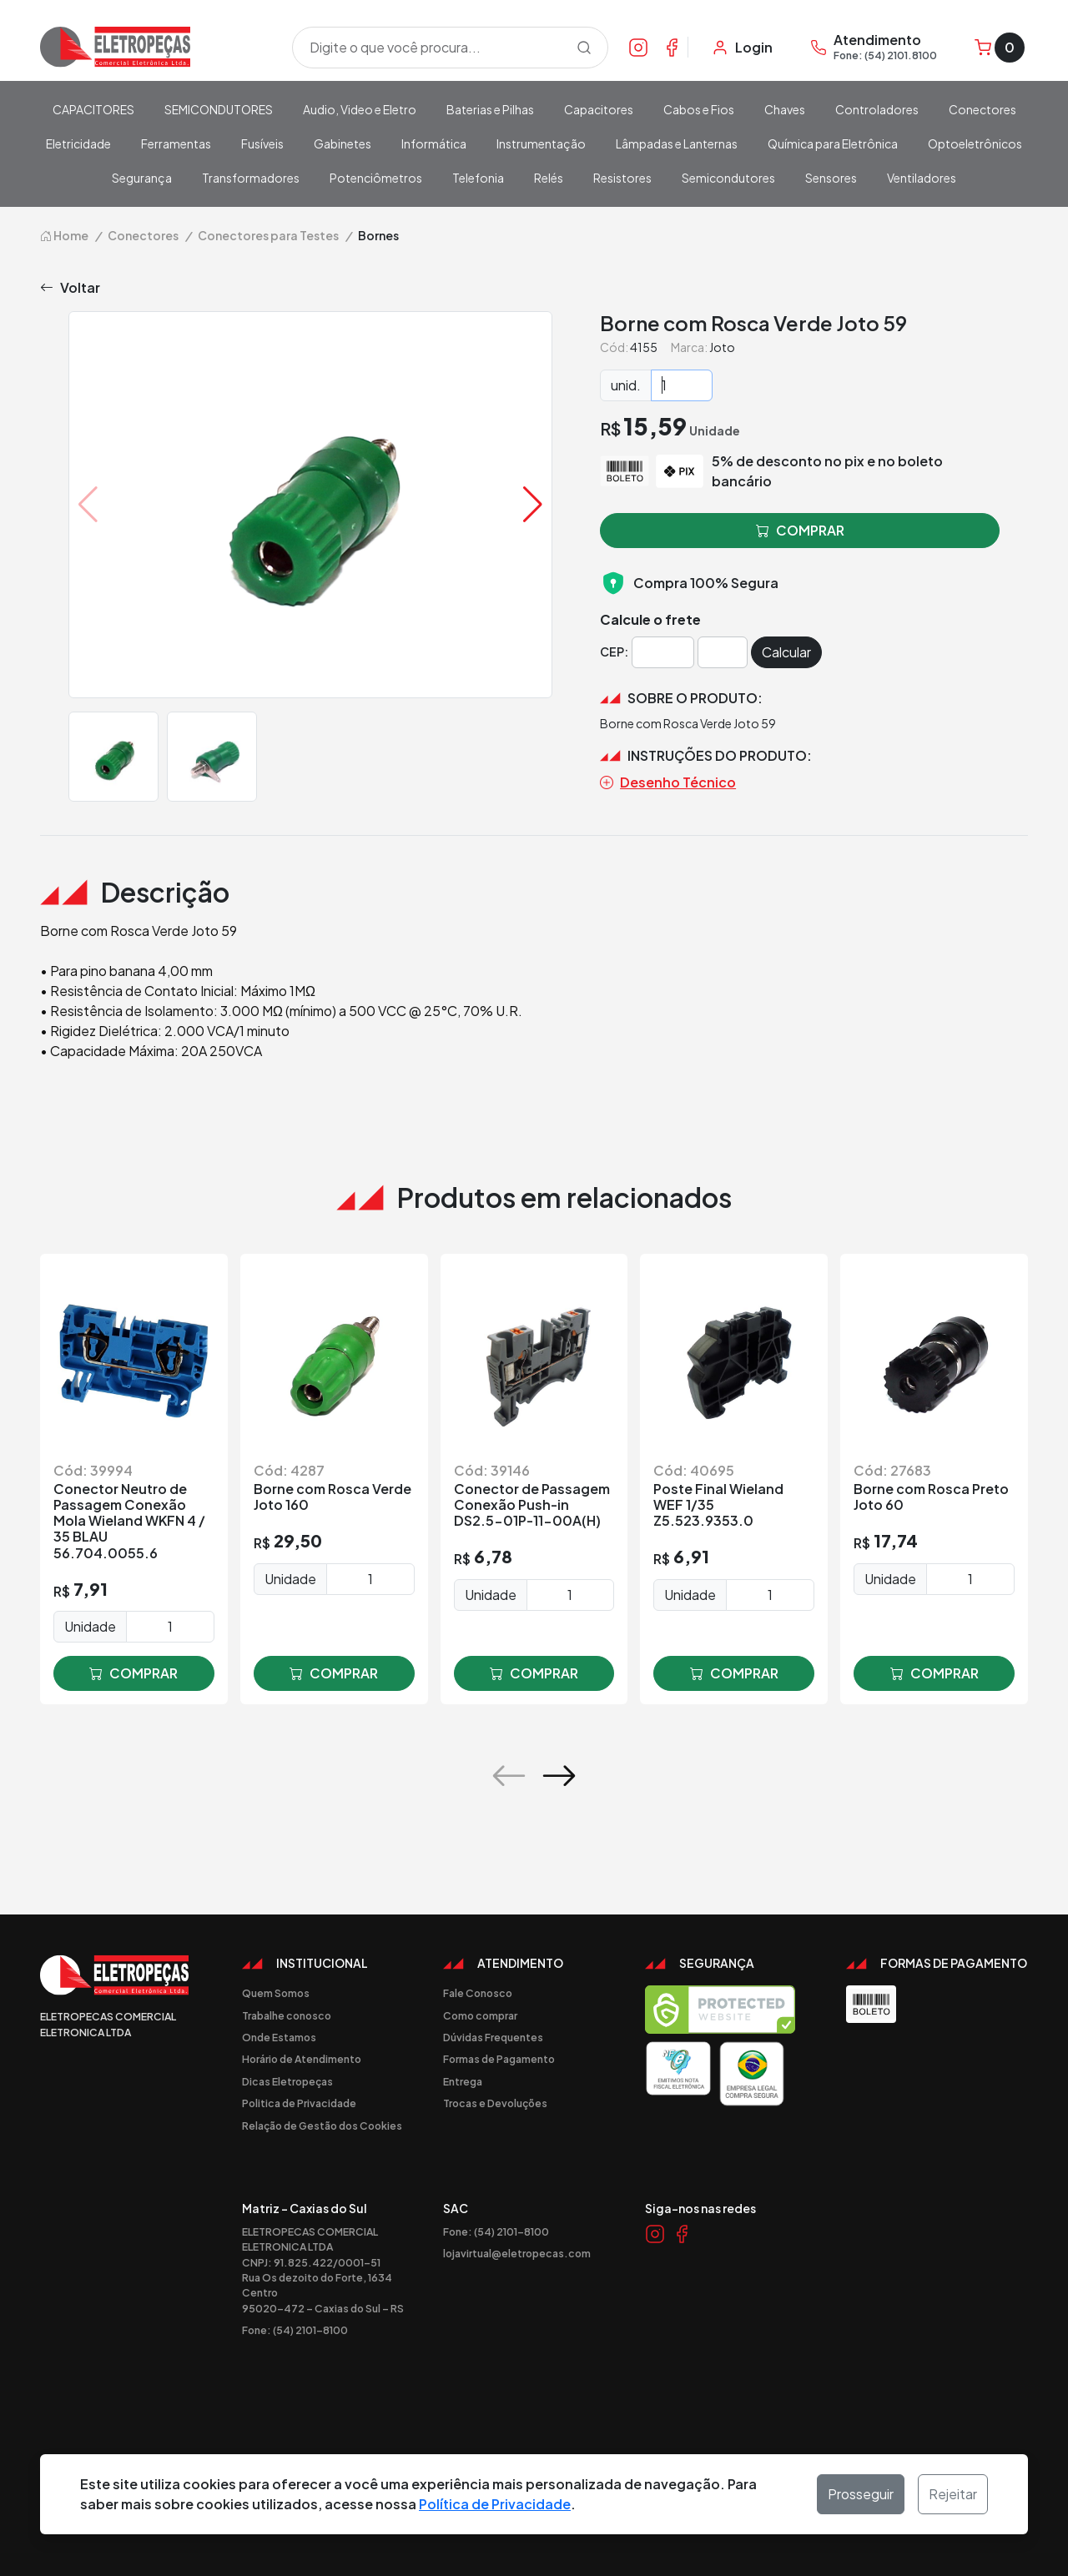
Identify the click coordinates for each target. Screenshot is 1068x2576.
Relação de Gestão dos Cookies (322, 2125)
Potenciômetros (376, 177)
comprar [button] (800, 531)
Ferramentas (176, 143)
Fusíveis (262, 143)
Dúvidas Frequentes (493, 2037)
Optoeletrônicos (975, 143)
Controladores (877, 109)
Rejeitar (953, 2494)
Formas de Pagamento (499, 2058)
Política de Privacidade (495, 2504)
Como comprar (480, 2015)
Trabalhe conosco (286, 2015)
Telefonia (478, 177)
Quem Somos (276, 1993)
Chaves (784, 109)
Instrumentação (541, 143)
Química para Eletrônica (833, 143)
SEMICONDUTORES (218, 109)
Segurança (142, 177)
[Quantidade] (682, 385)
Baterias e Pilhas (490, 109)
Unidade (90, 1626)
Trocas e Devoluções (495, 2103)
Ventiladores (921, 177)
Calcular (786, 652)
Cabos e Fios (698, 109)
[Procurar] (584, 47)
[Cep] (663, 652)
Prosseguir (861, 2494)
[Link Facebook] (672, 47)
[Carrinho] (1000, 48)
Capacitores (598, 109)
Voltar (70, 288)
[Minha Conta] (742, 48)
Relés (548, 177)
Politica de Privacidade (299, 2103)
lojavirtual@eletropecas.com (517, 2253)
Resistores (622, 177)
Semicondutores (728, 177)
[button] (532, 504)
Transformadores (251, 177)
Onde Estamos (279, 2037)
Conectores (982, 109)
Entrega (462, 2081)
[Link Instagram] (638, 47)
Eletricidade (78, 143)
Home (64, 235)
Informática (433, 143)
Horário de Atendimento (301, 2058)
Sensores (831, 177)
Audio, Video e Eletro (359, 109)
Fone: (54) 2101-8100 (295, 2330)
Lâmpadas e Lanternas (677, 143)
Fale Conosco (477, 1993)
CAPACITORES (93, 109)
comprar (133, 1673)
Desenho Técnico (668, 782)
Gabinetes (342, 143)
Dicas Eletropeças (287, 2081)
